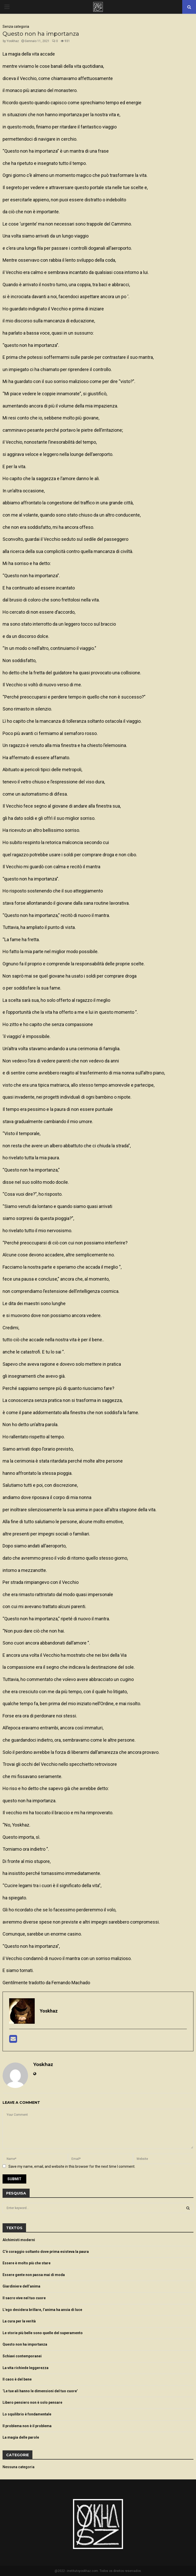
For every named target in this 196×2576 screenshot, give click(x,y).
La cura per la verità (19, 2321)
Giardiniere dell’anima (21, 2286)
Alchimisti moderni (19, 2240)
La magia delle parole (21, 2437)
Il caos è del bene (17, 2379)
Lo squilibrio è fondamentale (27, 2414)
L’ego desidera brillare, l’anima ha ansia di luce (42, 2310)
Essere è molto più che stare (27, 2263)
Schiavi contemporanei (22, 2356)
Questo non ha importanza (25, 2344)
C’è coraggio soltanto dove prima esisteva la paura (46, 2252)
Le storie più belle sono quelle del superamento (43, 2333)
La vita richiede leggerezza (25, 2368)
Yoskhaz (13, 41)
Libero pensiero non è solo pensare (32, 2402)
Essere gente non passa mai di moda (34, 2275)
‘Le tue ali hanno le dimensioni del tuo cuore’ (40, 2391)
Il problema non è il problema (27, 2426)
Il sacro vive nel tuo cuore (24, 2298)
